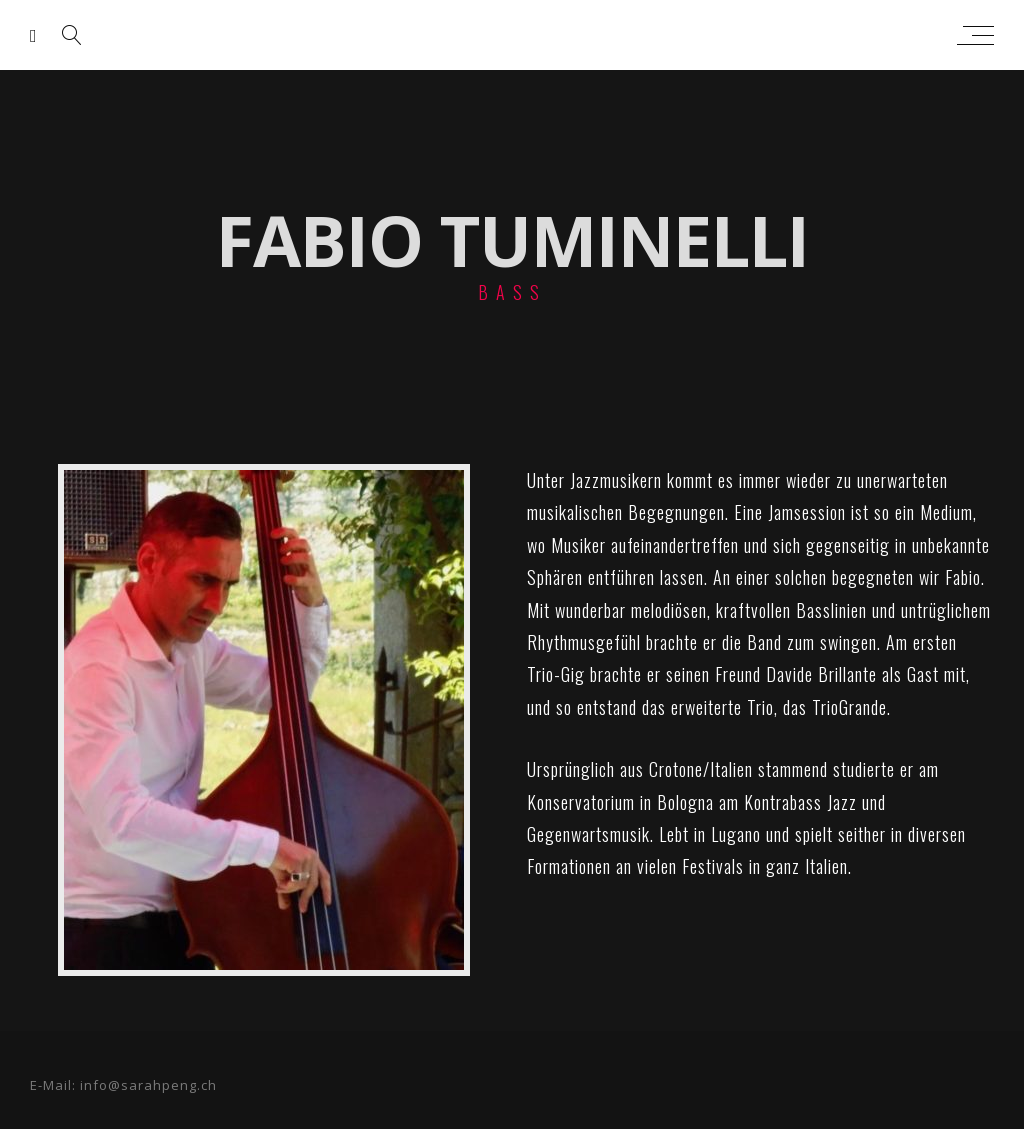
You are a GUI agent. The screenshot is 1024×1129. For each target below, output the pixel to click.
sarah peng (507, 35)
